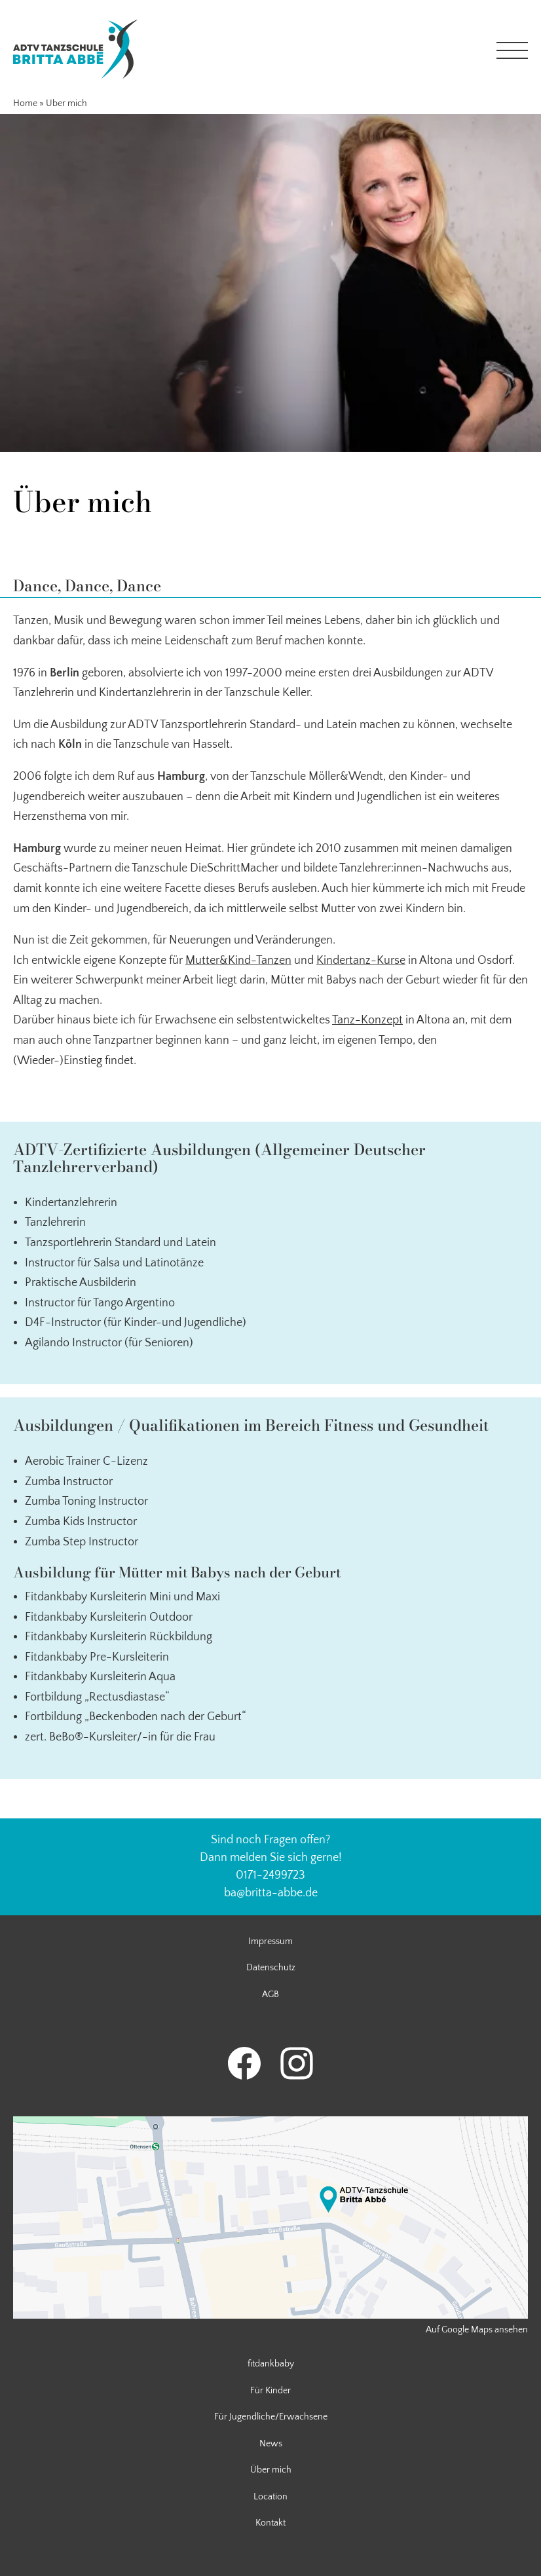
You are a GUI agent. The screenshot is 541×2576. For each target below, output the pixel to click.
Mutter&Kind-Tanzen (238, 960)
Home (25, 103)
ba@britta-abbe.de (271, 1893)
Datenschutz (270, 1967)
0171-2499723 (270, 1875)
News (270, 2443)
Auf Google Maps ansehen (477, 2330)
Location (270, 2497)
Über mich (270, 2470)
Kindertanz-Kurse (360, 960)
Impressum (270, 1941)
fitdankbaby (271, 2364)
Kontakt (270, 2523)
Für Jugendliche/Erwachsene (270, 2417)
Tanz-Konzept (367, 1020)
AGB (270, 1994)
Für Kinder (270, 2390)
